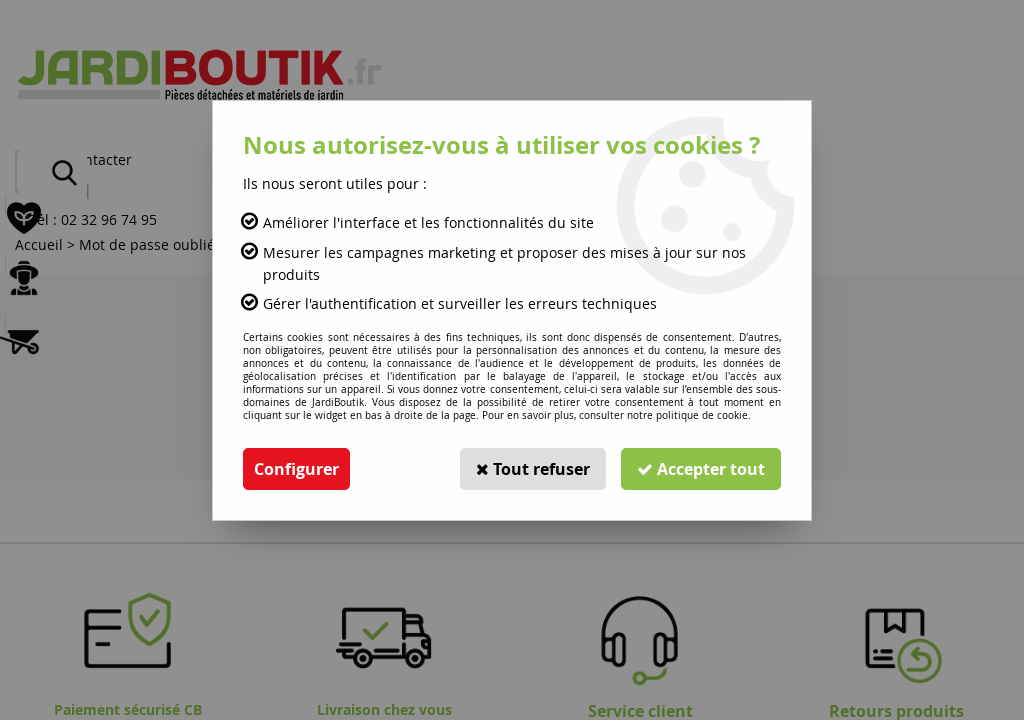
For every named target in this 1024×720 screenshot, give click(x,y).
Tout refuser (533, 469)
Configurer (296, 469)
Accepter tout (701, 469)
